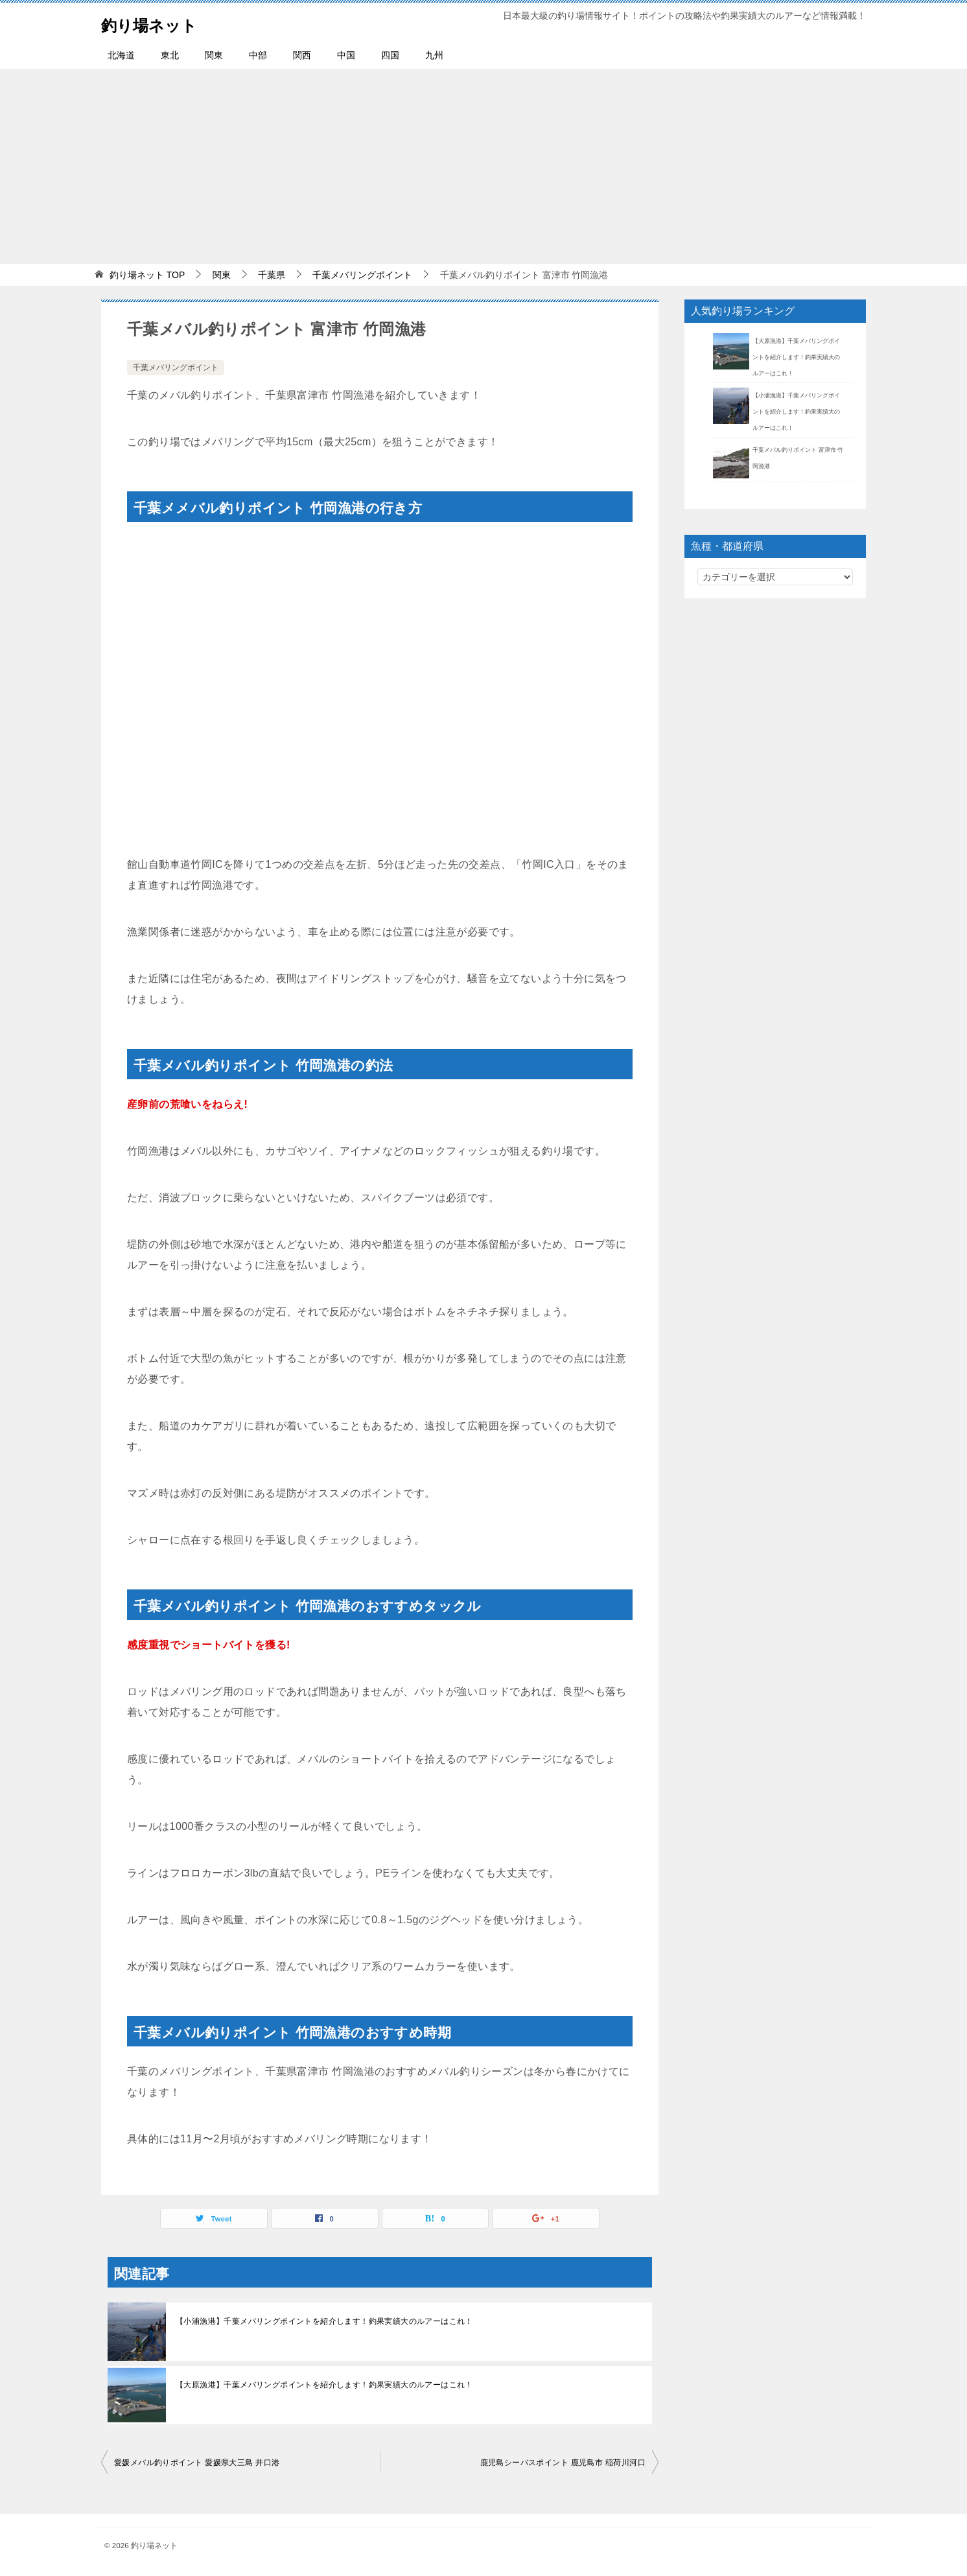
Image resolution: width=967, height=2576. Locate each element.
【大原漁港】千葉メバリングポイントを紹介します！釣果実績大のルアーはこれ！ (324, 2384)
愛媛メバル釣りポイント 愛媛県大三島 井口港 (196, 2462)
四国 (390, 55)
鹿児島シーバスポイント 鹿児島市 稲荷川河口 (563, 2462)
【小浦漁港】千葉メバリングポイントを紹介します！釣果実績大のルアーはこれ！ (324, 2321)
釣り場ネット (160, 22)
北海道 (121, 55)
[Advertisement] (483, 166)
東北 (170, 55)
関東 (214, 55)
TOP (147, 275)
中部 (258, 55)
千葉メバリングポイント (175, 367)
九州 (434, 55)
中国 (346, 55)
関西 (302, 55)
